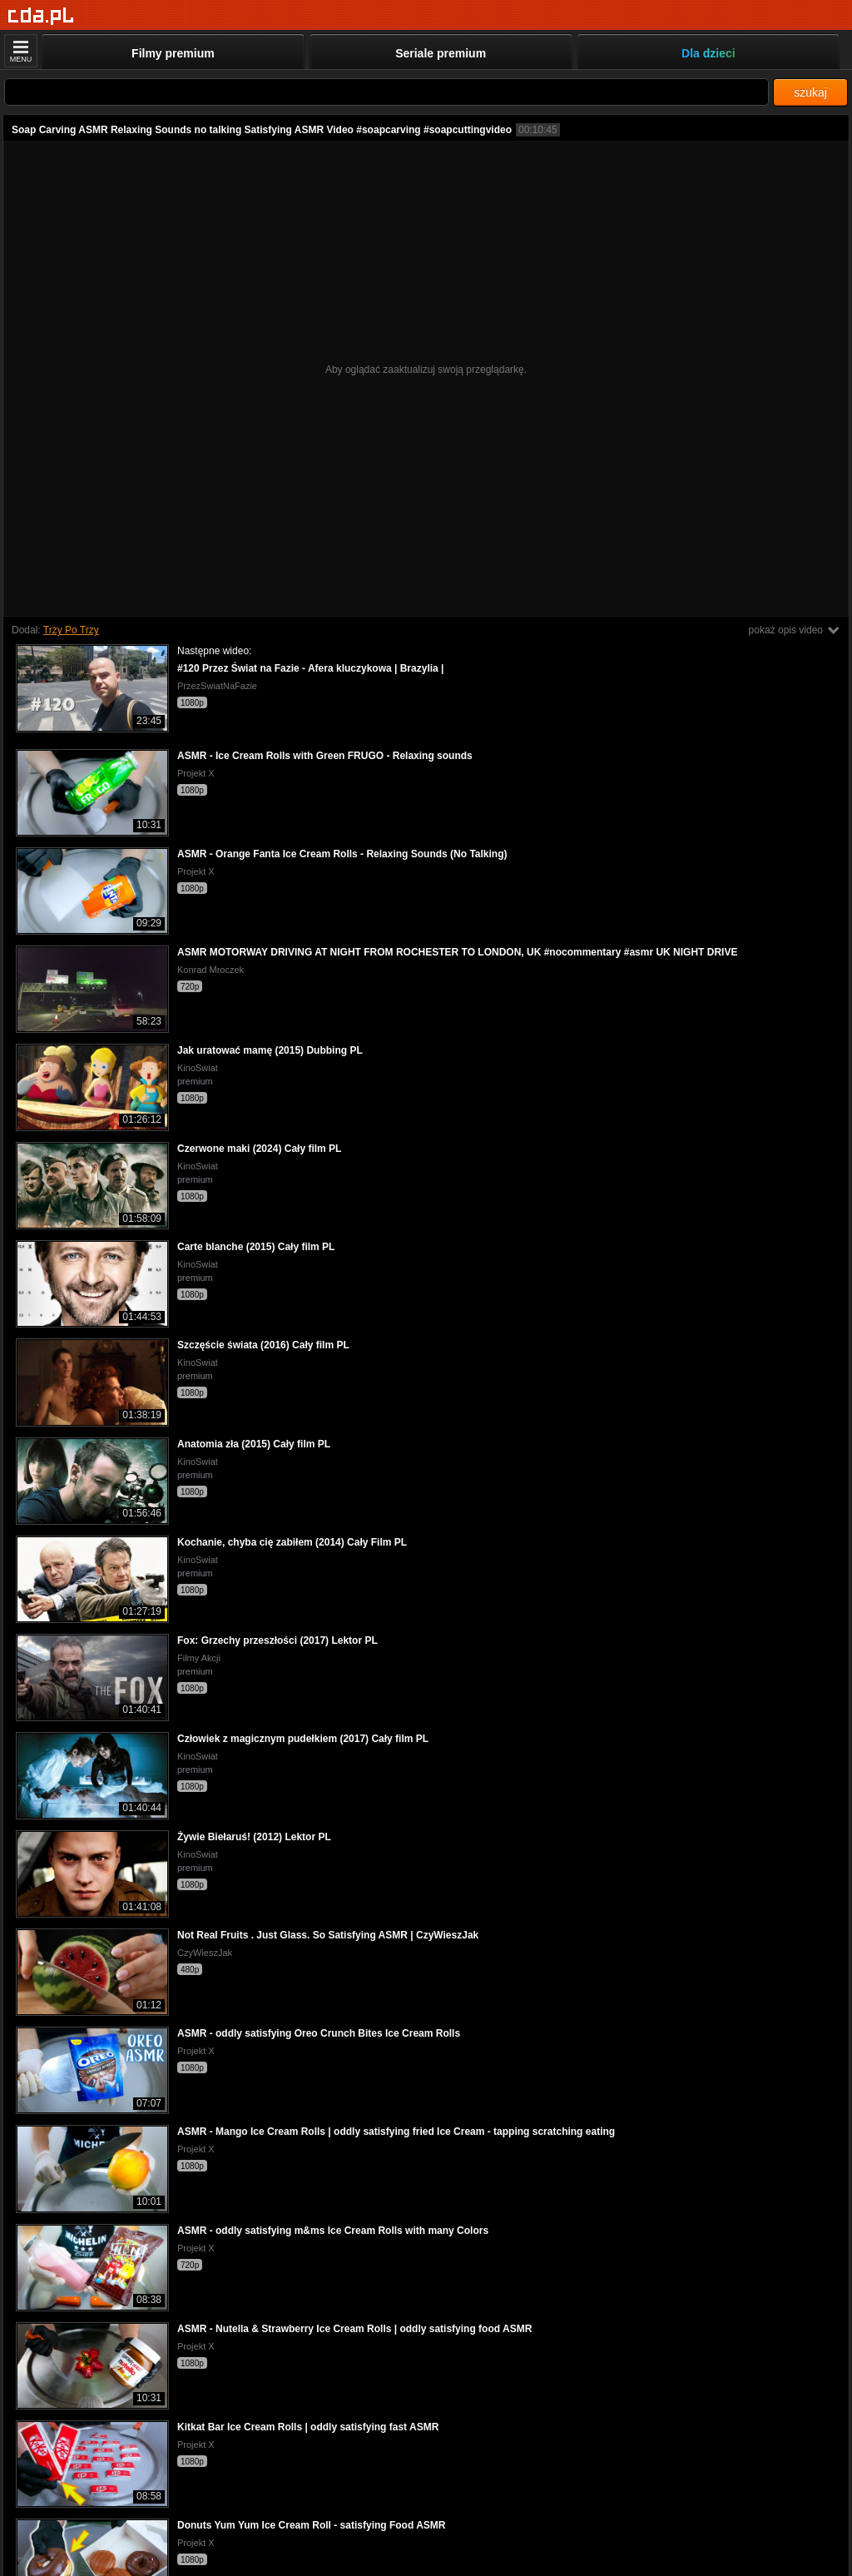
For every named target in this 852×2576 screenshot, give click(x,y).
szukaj (810, 92)
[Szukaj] (386, 92)
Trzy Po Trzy (71, 630)
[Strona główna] (41, 16)
